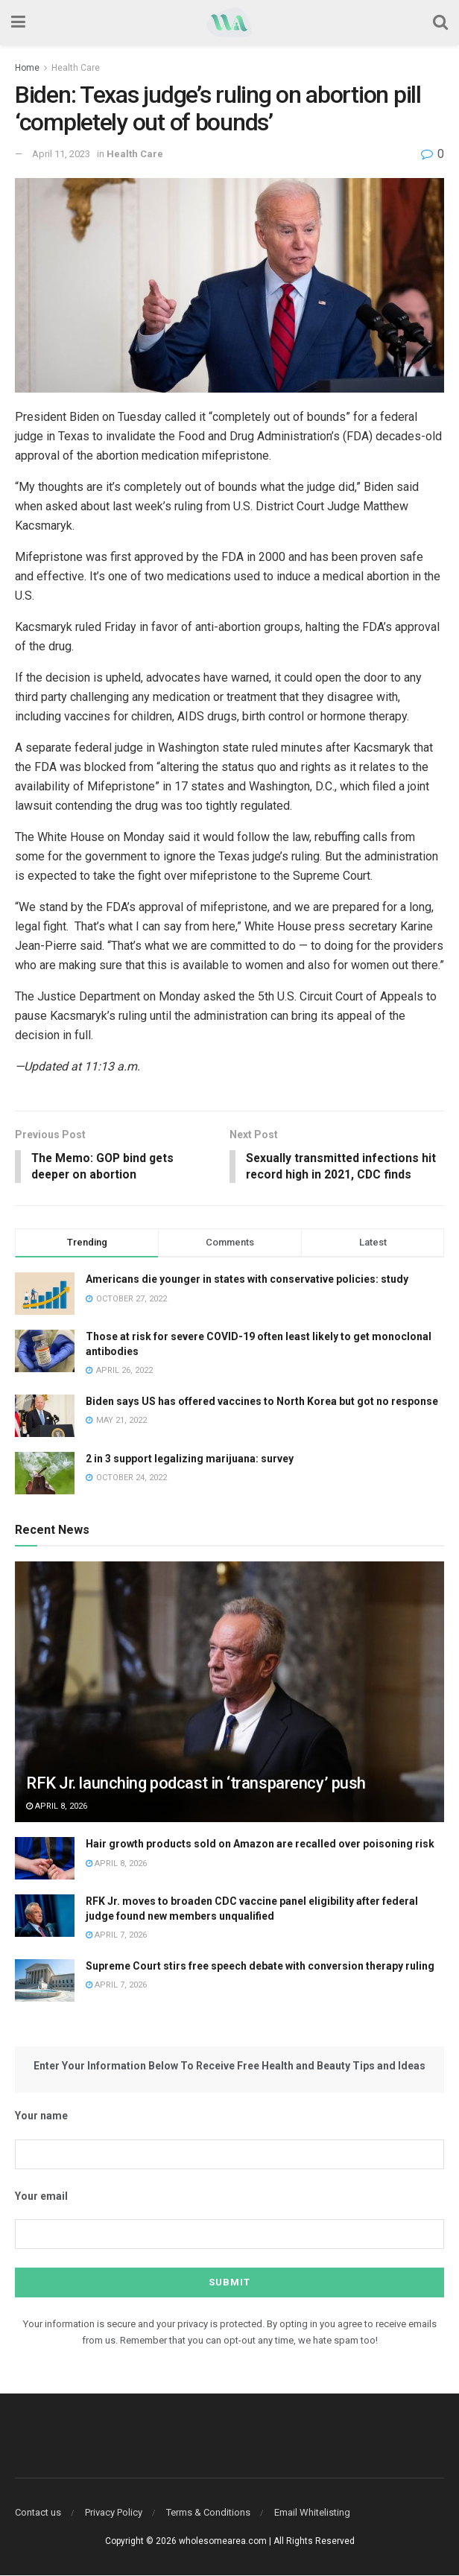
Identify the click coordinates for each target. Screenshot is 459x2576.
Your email (41, 2197)
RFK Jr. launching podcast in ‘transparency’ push (196, 1784)
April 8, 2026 (56, 1807)
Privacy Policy (113, 2513)
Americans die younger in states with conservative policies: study (247, 1280)
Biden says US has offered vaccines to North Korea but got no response (262, 1402)
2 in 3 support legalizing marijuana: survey (190, 1459)
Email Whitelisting (312, 2513)
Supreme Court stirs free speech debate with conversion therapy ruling (260, 1967)
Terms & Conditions (208, 2513)
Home (27, 68)
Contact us (38, 2513)
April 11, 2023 (61, 153)
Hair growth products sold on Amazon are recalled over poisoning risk (260, 1844)
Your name (41, 2117)
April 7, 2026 (116, 1936)
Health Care (75, 68)
